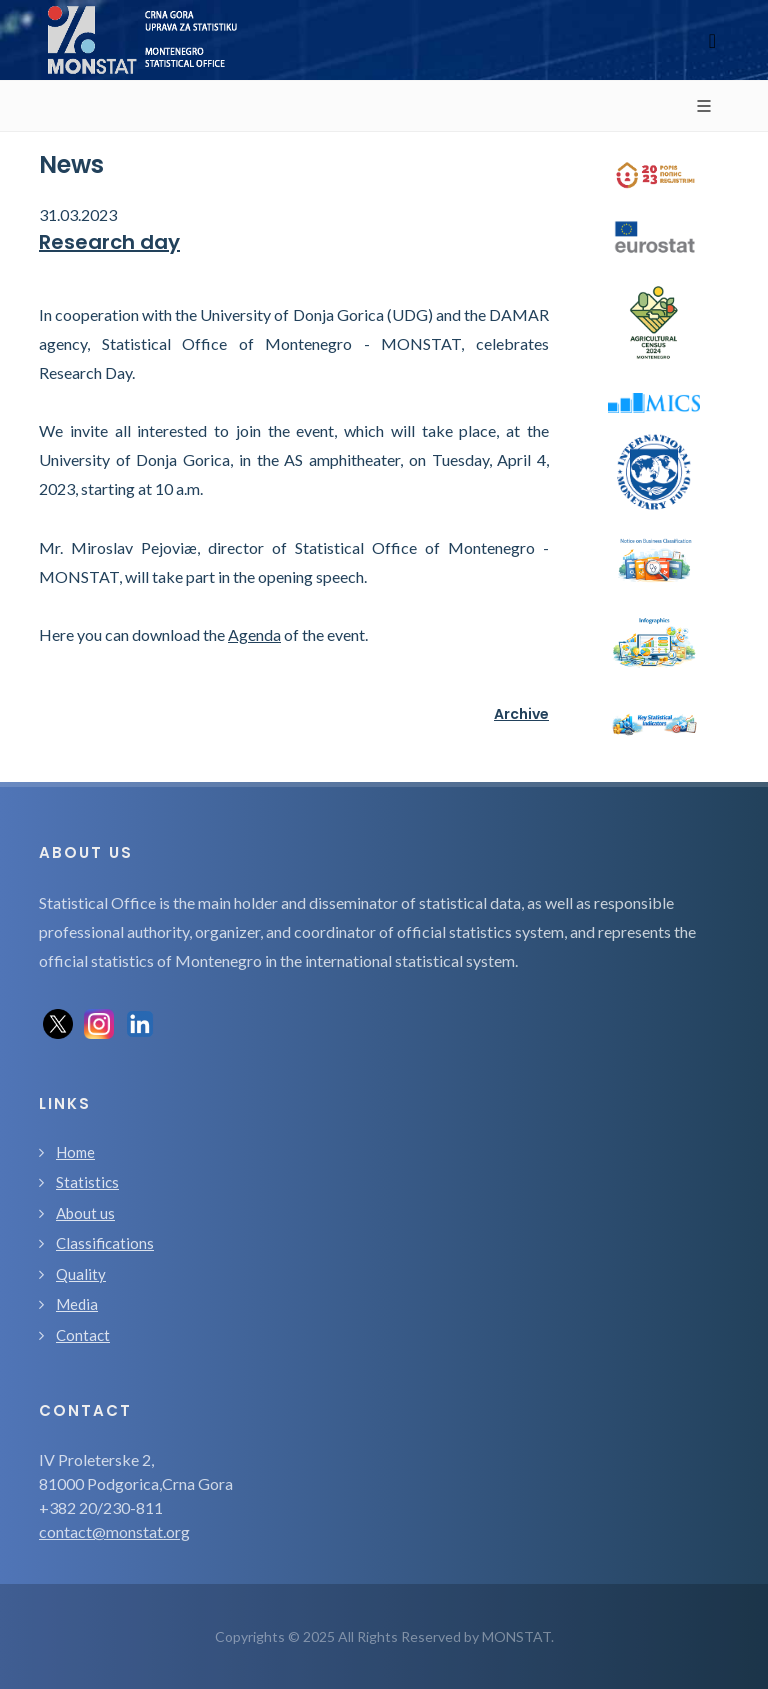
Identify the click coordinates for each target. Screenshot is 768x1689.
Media (77, 1304)
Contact (83, 1335)
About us (85, 1213)
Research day (109, 242)
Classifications (105, 1243)
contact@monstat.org (114, 1531)
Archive (521, 714)
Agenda (254, 634)
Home (75, 1152)
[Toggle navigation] (712, 40)
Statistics (87, 1182)
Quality (81, 1274)
